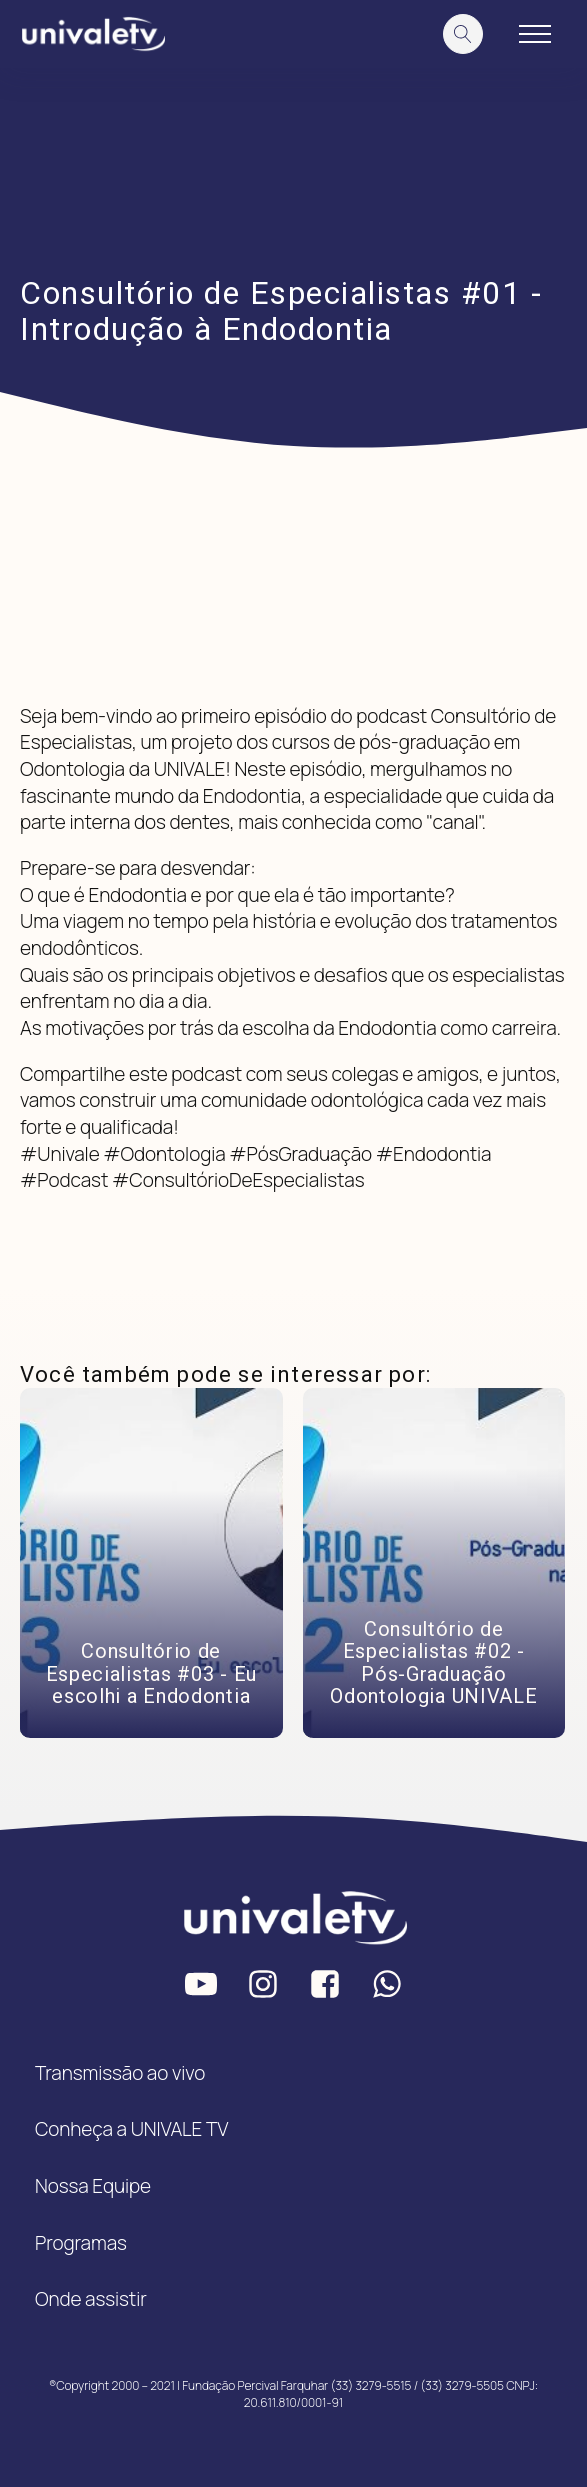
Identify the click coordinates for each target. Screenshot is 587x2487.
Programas (81, 2243)
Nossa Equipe (93, 2186)
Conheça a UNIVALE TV (131, 2129)
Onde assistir (91, 2299)
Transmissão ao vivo (120, 2073)
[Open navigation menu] (535, 34)
